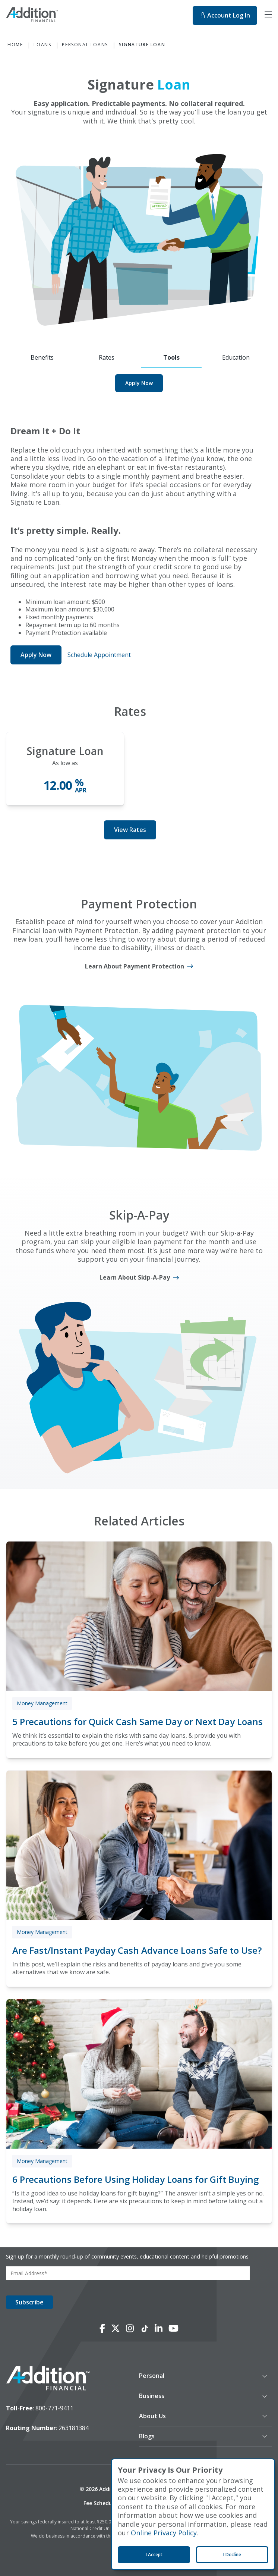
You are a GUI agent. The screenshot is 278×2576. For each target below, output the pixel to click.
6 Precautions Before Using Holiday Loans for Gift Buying (135, 2179)
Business (151, 2396)
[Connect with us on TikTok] (144, 2328)
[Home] (47, 15)
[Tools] (171, 358)
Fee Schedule (100, 2503)
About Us (152, 2416)
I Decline (232, 2554)
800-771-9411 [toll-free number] (54, 2408)
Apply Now (139, 382)
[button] (198, 2376)
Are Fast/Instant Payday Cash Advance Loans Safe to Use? (137, 1950)
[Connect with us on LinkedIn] (158, 2328)
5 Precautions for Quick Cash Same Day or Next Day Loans (137, 1721)
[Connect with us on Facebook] (102, 2328)
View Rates (130, 830)
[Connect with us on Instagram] (130, 2328)
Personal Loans (85, 45)
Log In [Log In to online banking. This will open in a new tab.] (225, 15)
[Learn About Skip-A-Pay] (139, 1278)
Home (15, 45)
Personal (151, 2376)
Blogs (147, 2436)
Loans (42, 45)
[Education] (236, 358)
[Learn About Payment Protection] (139, 966)
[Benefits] (42, 358)
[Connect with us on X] (115, 2328)
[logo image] (48, 2379)
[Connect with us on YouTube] (173, 2328)
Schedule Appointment (99, 655)
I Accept (154, 2554)
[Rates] (107, 358)
